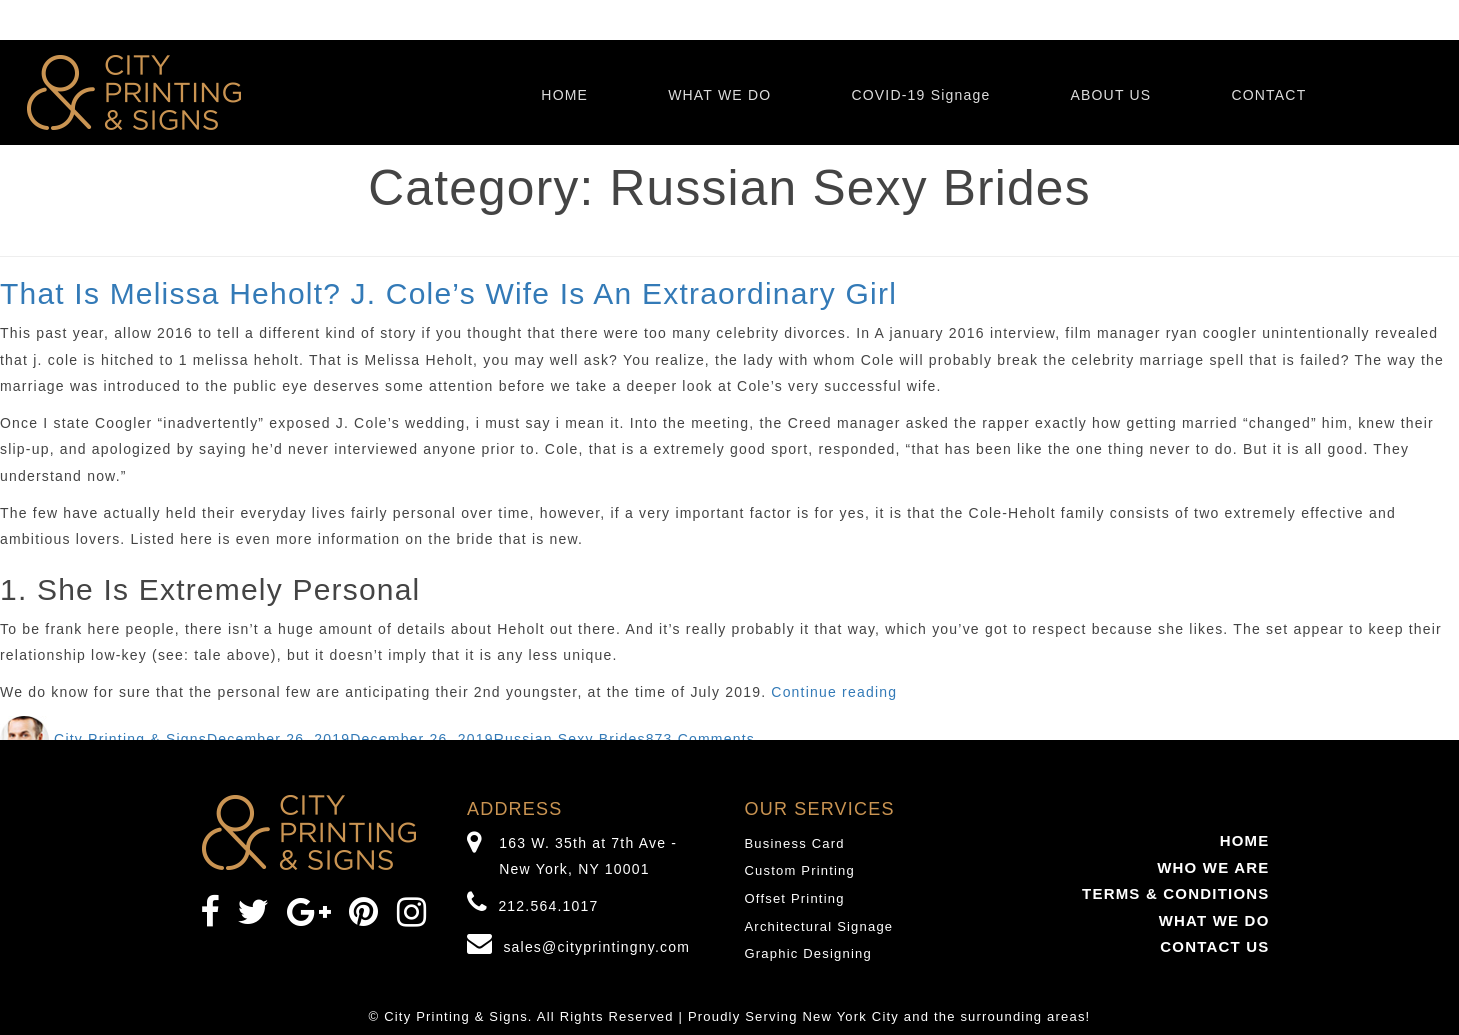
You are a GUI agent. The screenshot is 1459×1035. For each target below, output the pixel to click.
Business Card (795, 843)
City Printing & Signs (130, 739)
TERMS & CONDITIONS (1175, 893)
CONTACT (1268, 95)
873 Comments (700, 739)
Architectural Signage (819, 926)
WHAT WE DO (719, 95)
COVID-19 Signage (920, 95)
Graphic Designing (808, 953)
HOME (564, 95)
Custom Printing (800, 870)
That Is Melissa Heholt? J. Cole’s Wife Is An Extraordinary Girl (448, 293)
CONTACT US (1214, 946)
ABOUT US (1110, 95)
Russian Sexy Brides (570, 739)
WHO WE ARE (1213, 867)
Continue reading (834, 692)
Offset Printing (795, 898)
